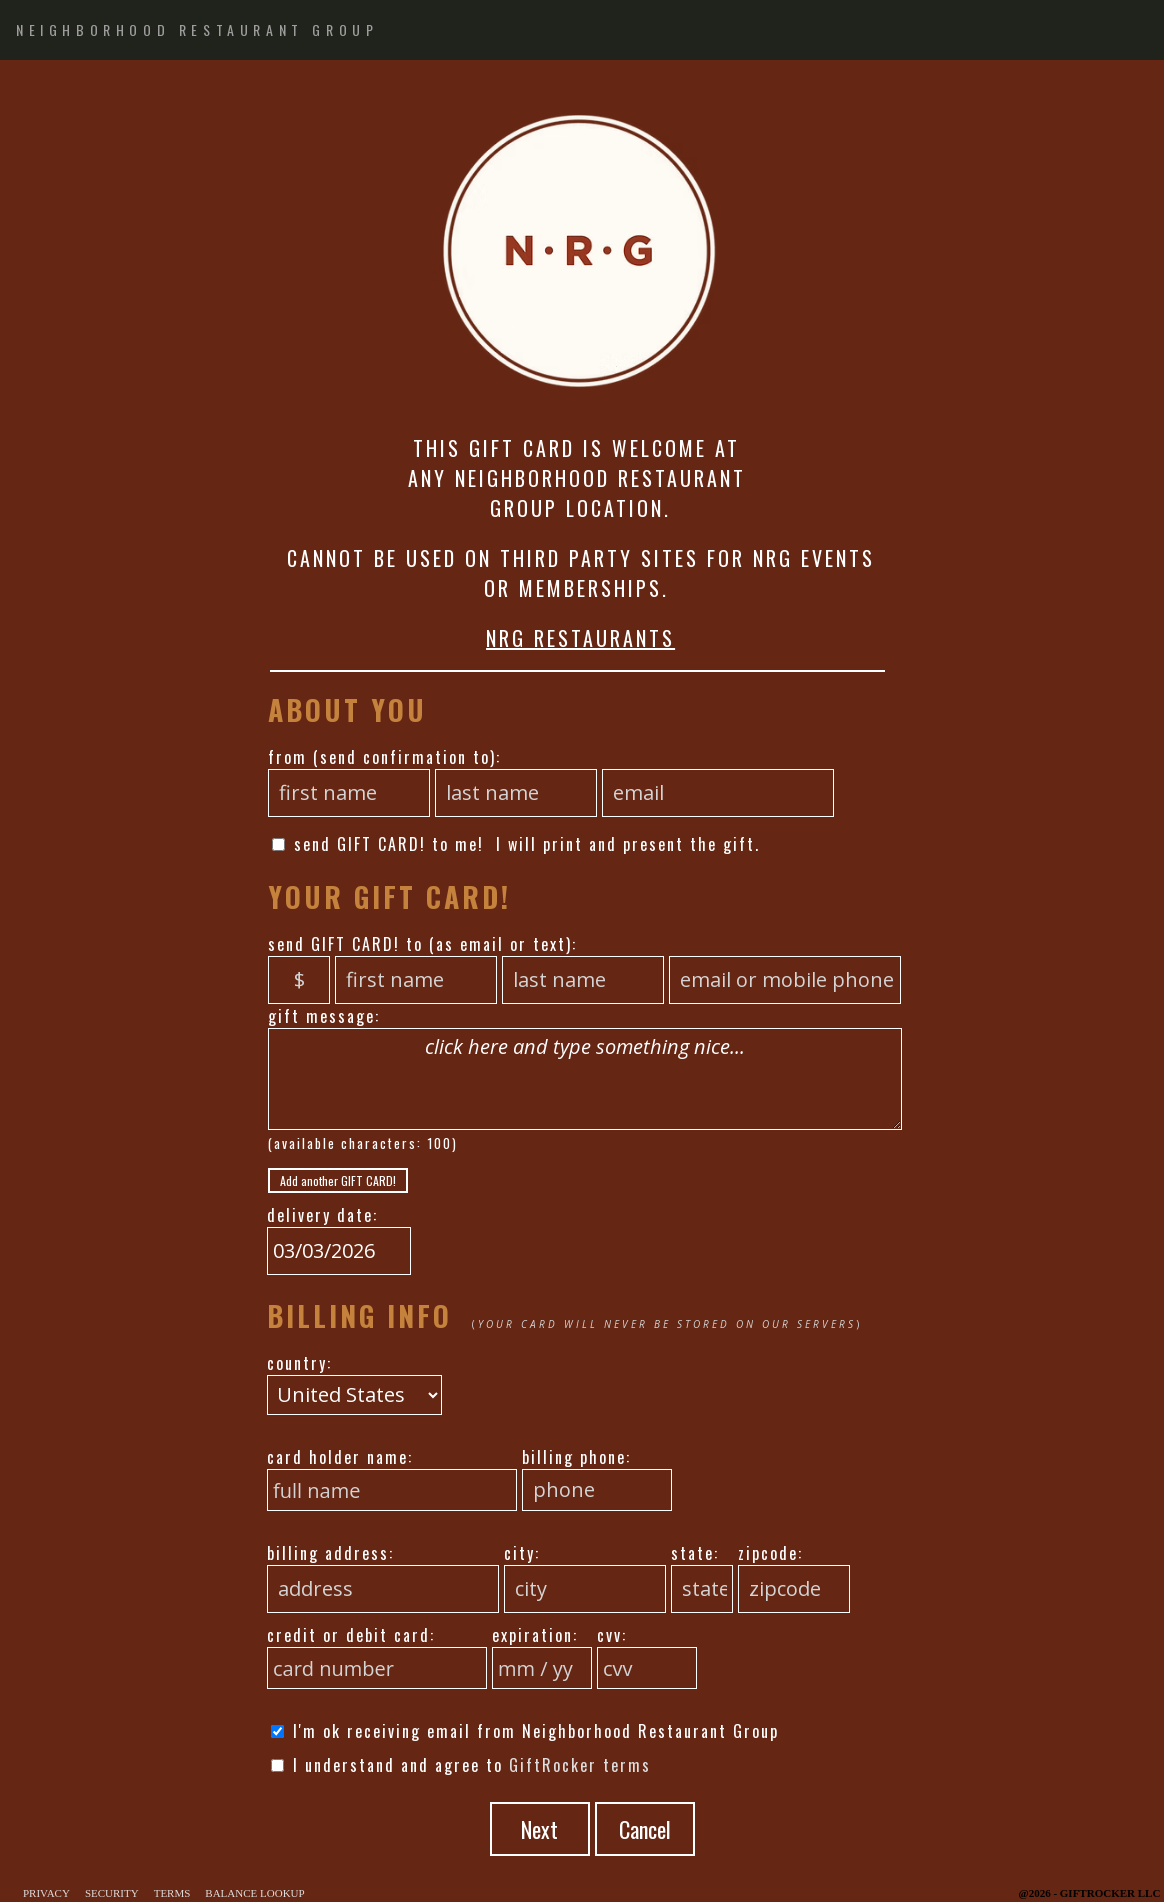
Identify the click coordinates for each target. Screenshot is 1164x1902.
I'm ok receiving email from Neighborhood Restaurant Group (525, 1731)
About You (347, 709)
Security (112, 1893)
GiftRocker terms (580, 1765)
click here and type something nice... (585, 1079)
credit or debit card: (351, 1635)
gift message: (324, 1016)
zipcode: (770, 1553)
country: (299, 1363)
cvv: (612, 1635)
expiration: (535, 1635)
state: (695, 1553)
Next (539, 1829)
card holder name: (340, 1457)
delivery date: (322, 1215)
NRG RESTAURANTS (580, 638)
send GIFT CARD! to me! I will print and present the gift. (516, 844)
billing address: (330, 1553)
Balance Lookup (254, 1893)
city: (522, 1553)
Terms (172, 1893)
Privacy (46, 1893)
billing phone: (576, 1457)
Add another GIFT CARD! (338, 1180)
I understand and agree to (461, 1765)
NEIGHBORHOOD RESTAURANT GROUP (197, 29)
